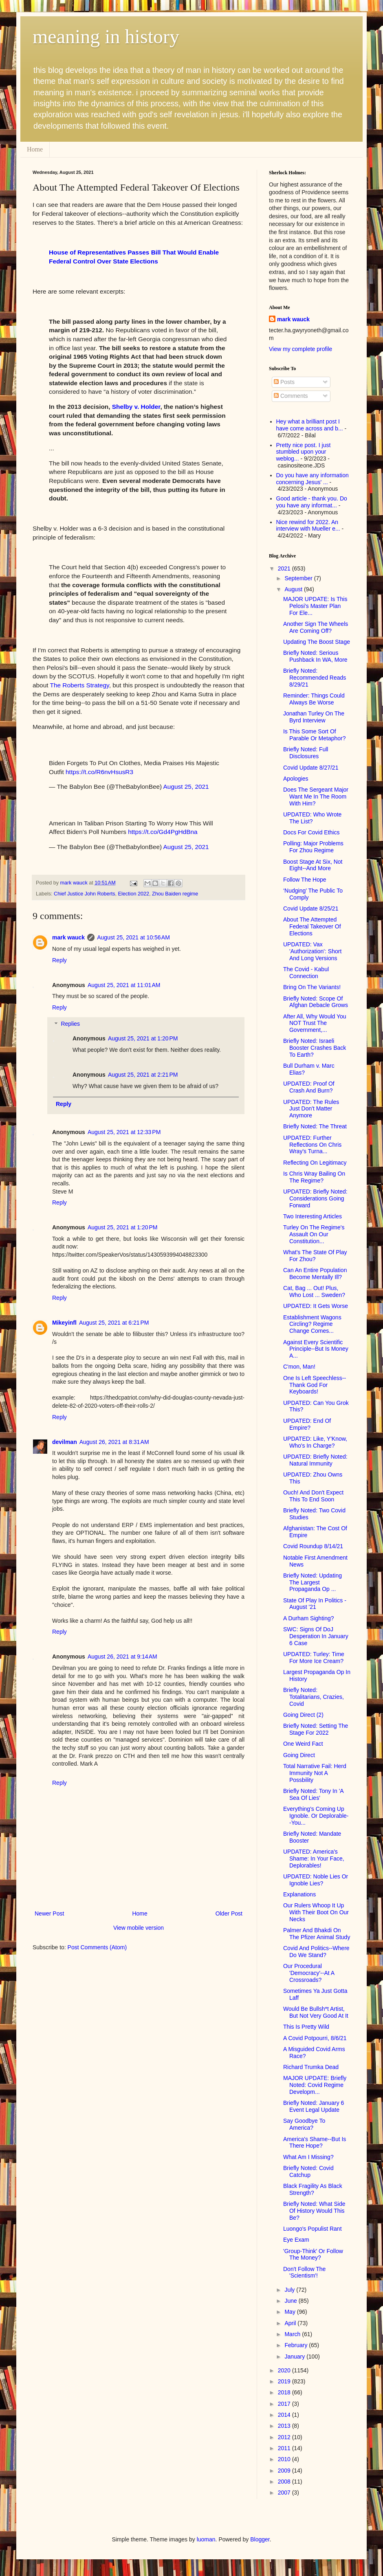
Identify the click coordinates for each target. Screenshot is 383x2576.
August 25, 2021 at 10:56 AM (133, 937)
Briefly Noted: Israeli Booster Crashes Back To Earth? (314, 1048)
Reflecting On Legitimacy (315, 1162)
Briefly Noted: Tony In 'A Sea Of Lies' (313, 1794)
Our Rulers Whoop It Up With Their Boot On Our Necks (316, 1912)
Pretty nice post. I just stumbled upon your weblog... (303, 452)
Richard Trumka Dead (311, 2067)
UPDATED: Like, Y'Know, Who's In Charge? (315, 1442)
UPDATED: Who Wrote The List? (312, 818)
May (290, 2311)
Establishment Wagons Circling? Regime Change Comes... (312, 1324)
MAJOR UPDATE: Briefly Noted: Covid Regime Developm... (314, 2085)
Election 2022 (133, 894)
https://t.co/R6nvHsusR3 (99, 771)
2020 (285, 2370)
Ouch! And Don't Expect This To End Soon (313, 1496)
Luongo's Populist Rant (312, 2228)
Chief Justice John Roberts (84, 894)
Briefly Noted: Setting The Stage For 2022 (315, 1729)
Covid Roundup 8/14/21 (313, 1546)
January (295, 2356)
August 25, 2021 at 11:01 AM (124, 985)
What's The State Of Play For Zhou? (315, 1255)
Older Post (229, 1913)
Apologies (295, 778)
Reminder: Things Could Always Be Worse (314, 699)
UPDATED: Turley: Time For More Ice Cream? (313, 1657)
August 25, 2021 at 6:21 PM (114, 1322)
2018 (285, 2392)
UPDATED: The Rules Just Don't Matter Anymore (311, 1109)
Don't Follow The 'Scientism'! (304, 2272)
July (290, 2289)
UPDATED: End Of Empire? (307, 1424)
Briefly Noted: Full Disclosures (305, 752)
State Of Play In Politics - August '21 (314, 1604)
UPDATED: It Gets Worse (315, 1306)
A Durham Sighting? (308, 1618)
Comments (291, 396)
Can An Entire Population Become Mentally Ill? (315, 1273)
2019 (285, 2381)
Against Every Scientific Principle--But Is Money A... (315, 1349)
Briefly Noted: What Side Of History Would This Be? (314, 2211)
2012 (285, 2437)
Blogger (259, 2539)
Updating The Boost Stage (316, 642)
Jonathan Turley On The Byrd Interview (313, 717)
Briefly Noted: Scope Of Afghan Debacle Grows (315, 1002)
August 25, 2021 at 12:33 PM (124, 1132)
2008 (285, 2481)
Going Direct (299, 1755)
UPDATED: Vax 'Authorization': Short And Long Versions (312, 951)
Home (35, 149)
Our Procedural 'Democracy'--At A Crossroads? (308, 1973)
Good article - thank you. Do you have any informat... (311, 502)
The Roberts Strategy (79, 685)
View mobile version (138, 1927)
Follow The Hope (304, 879)
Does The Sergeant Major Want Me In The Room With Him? (315, 796)
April (290, 2323)
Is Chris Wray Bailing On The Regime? (314, 1177)
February (296, 2345)
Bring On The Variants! (312, 987)
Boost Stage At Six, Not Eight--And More (313, 865)
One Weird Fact (303, 1743)
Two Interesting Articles (312, 1216)
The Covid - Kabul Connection (306, 972)
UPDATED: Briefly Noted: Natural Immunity (315, 1460)
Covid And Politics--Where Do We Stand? (316, 1951)
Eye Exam (296, 2239)
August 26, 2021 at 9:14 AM (122, 1656)
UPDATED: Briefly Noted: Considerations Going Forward (315, 1198)
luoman (206, 2539)
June (291, 2300)
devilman (64, 1442)
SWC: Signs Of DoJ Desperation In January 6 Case (315, 1636)
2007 (285, 2492)
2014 (285, 2414)
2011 (285, 2448)
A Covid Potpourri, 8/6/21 (315, 2038)
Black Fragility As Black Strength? (312, 2189)
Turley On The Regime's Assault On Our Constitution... (314, 1234)
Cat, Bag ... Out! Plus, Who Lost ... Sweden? (314, 1291)
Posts (284, 382)
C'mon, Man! (299, 1366)
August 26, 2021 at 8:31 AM (114, 1442)
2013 (285, 2425)
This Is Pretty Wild (306, 2026)
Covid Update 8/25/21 (310, 908)
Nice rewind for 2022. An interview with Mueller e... (308, 525)
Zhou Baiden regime (175, 894)
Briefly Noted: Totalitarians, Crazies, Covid (313, 1697)
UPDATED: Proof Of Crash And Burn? (309, 1087)
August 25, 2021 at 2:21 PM (143, 1074)
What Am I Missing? (308, 2157)
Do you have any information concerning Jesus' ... (312, 478)
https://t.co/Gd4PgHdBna (162, 831)
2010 (285, 2459)
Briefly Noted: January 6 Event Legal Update (313, 2106)
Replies (70, 1024)
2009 (285, 2470)
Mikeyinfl (64, 1322)
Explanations (299, 1894)
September (299, 578)
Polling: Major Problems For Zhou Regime (313, 847)
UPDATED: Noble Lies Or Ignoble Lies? (315, 1880)
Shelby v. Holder (136, 406)
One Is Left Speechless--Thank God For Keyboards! (314, 1385)
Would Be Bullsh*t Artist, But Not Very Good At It (315, 2012)
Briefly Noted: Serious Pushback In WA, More (315, 656)
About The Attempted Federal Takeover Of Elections (312, 926)
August (294, 589)
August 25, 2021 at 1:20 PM (143, 1038)
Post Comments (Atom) (97, 1947)
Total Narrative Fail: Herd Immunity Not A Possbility (314, 1773)
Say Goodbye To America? (304, 2124)
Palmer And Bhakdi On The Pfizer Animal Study (316, 1933)
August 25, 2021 (186, 786)
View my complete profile (300, 349)
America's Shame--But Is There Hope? (314, 2142)
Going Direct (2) (303, 1714)
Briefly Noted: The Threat (315, 1126)
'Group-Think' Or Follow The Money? (313, 2254)
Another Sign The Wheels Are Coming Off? (315, 627)
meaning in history (106, 36)
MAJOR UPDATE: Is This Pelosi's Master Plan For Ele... (315, 606)
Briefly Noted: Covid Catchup (308, 2171)
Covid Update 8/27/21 (310, 767)
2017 (285, 2403)
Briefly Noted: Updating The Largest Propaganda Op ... (312, 1582)
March (293, 2334)
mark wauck (68, 937)
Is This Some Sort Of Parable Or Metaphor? (314, 735)
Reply (59, 960)
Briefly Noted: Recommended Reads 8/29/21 (314, 677)
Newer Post (49, 1913)
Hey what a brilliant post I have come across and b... (309, 425)
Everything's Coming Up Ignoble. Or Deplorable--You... (316, 1816)
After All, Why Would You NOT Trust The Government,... (314, 1023)
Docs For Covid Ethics (311, 832)
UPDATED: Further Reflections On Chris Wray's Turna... (312, 1144)
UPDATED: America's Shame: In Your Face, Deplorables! (313, 1858)
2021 (285, 568)
